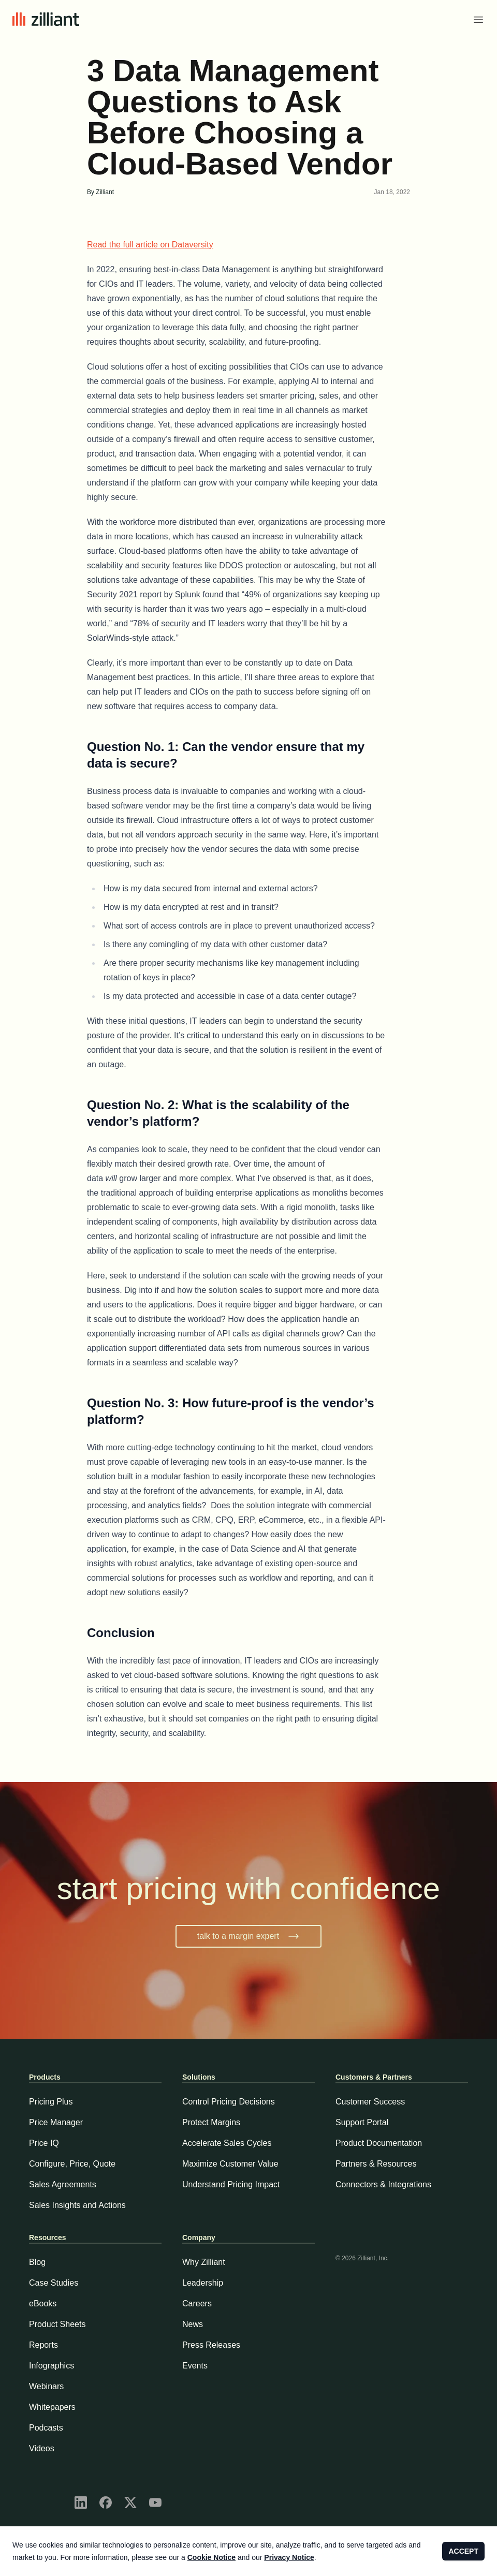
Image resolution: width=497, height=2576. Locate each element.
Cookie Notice (211, 2557)
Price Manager (56, 2122)
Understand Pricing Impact (231, 2184)
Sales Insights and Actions (77, 2205)
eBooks (42, 2303)
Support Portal (361, 2122)
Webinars (46, 2386)
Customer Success (370, 2101)
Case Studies (53, 2282)
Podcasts (46, 2427)
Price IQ (44, 2143)
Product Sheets (57, 2324)
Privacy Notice (289, 2557)
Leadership (202, 2282)
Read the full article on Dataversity (150, 244)
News (192, 2324)
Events (195, 2365)
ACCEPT (463, 2551)
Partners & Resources (376, 2163)
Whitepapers (52, 2407)
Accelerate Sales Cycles (227, 2143)
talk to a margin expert (248, 1936)
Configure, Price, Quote (72, 2163)
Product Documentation (378, 2143)
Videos (41, 2448)
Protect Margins (211, 2122)
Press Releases (211, 2345)
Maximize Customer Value (230, 2163)
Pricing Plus (50, 2101)
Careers (197, 2303)
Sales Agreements (62, 2184)
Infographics (51, 2365)
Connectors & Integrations (383, 2184)
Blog (37, 2262)
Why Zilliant (203, 2262)
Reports (43, 2345)
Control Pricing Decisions (228, 2101)
